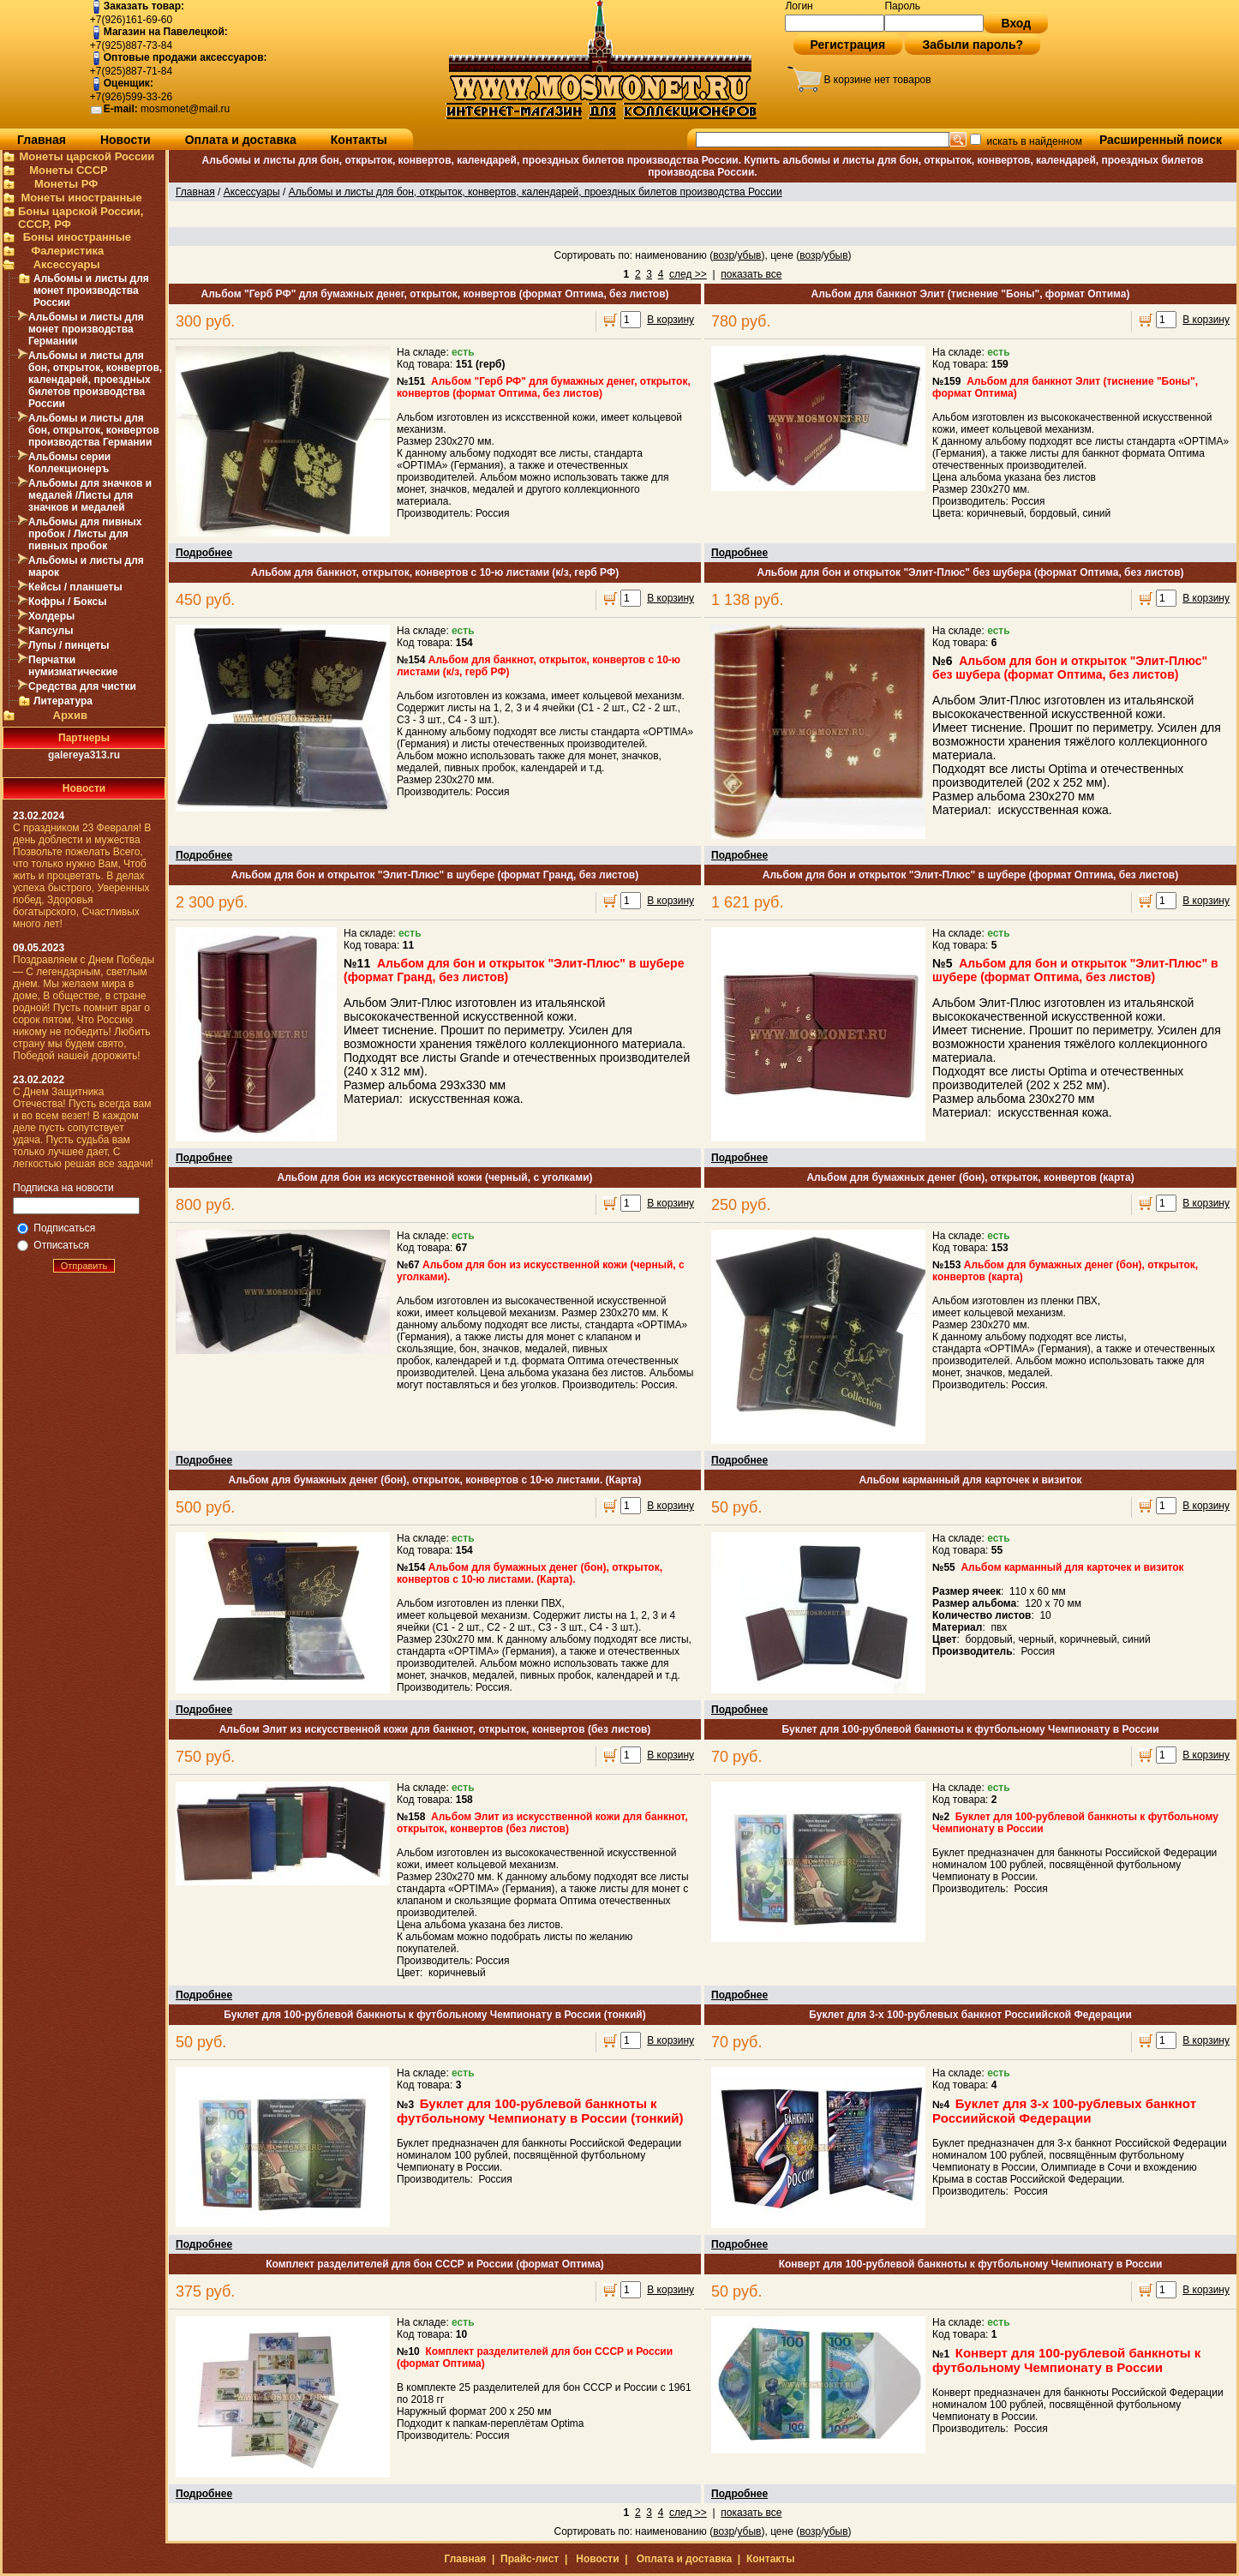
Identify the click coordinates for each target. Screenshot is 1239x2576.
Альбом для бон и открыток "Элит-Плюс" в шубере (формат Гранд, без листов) (434, 875)
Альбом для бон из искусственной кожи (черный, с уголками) (435, 1177)
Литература (63, 701)
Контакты (359, 140)
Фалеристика (67, 250)
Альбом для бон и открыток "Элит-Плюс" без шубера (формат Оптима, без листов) (970, 572)
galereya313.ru (84, 755)
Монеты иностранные (81, 197)
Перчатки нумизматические (73, 666)
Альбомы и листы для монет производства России (91, 291)
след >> (688, 274)
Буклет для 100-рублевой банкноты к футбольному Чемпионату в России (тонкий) (434, 2015)
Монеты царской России (86, 156)
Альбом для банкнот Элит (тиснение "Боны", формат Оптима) (970, 294)
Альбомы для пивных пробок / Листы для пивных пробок (84, 534)
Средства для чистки (82, 686)
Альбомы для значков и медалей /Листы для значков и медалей (90, 495)
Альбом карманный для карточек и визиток (970, 1480)
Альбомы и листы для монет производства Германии (86, 329)
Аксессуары (66, 264)
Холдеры (51, 616)
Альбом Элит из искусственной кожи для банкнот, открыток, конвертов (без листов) (435, 1729)
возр (723, 255)
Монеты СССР (68, 170)
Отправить (84, 1266)
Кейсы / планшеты (75, 587)
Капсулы (50, 631)
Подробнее (204, 553)
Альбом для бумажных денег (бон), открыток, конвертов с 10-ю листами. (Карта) (435, 1480)
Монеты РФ (66, 183)
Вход (1016, 23)
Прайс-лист (529, 2559)
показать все (751, 274)
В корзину (670, 320)
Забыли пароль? (972, 44)
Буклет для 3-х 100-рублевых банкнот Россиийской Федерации (970, 2015)
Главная (41, 140)
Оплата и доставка (240, 140)
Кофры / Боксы (67, 602)
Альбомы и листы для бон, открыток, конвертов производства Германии (93, 430)
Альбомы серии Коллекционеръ (69, 463)
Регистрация (848, 44)
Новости (125, 140)
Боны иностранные (77, 237)
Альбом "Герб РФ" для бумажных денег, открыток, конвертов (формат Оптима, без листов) (434, 294)
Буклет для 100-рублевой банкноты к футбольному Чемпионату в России (969, 1729)
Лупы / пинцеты (68, 645)
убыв (749, 255)
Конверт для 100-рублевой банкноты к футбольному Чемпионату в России (971, 2264)
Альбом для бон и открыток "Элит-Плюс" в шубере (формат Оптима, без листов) (970, 875)
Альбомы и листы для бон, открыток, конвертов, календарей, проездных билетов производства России (95, 380)
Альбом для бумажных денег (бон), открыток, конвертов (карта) (970, 1177)
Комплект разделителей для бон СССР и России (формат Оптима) (435, 2264)
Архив (70, 715)
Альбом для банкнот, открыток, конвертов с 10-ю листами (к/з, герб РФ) (435, 572)
